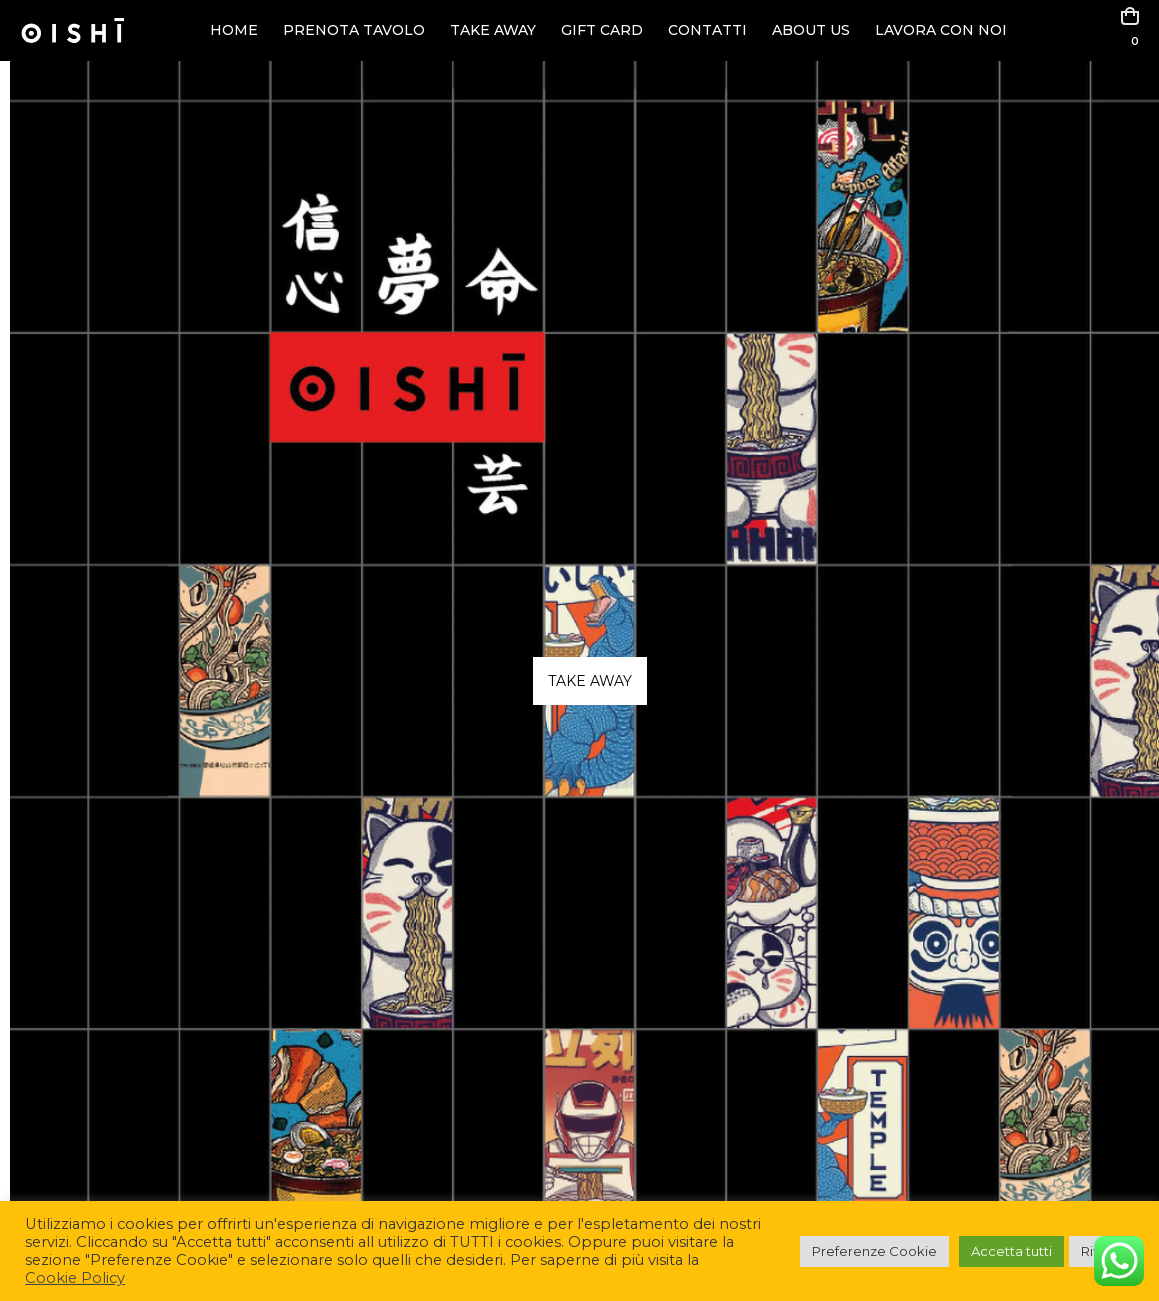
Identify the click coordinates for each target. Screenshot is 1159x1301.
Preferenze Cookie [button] (874, 1251)
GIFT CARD (602, 30)
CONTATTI (707, 30)
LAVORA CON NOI (941, 30)
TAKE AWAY (493, 30)
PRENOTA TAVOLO (354, 30)
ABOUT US (811, 30)
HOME (234, 30)
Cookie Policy (75, 1278)
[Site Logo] (72, 30)
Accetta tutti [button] (1011, 1251)
